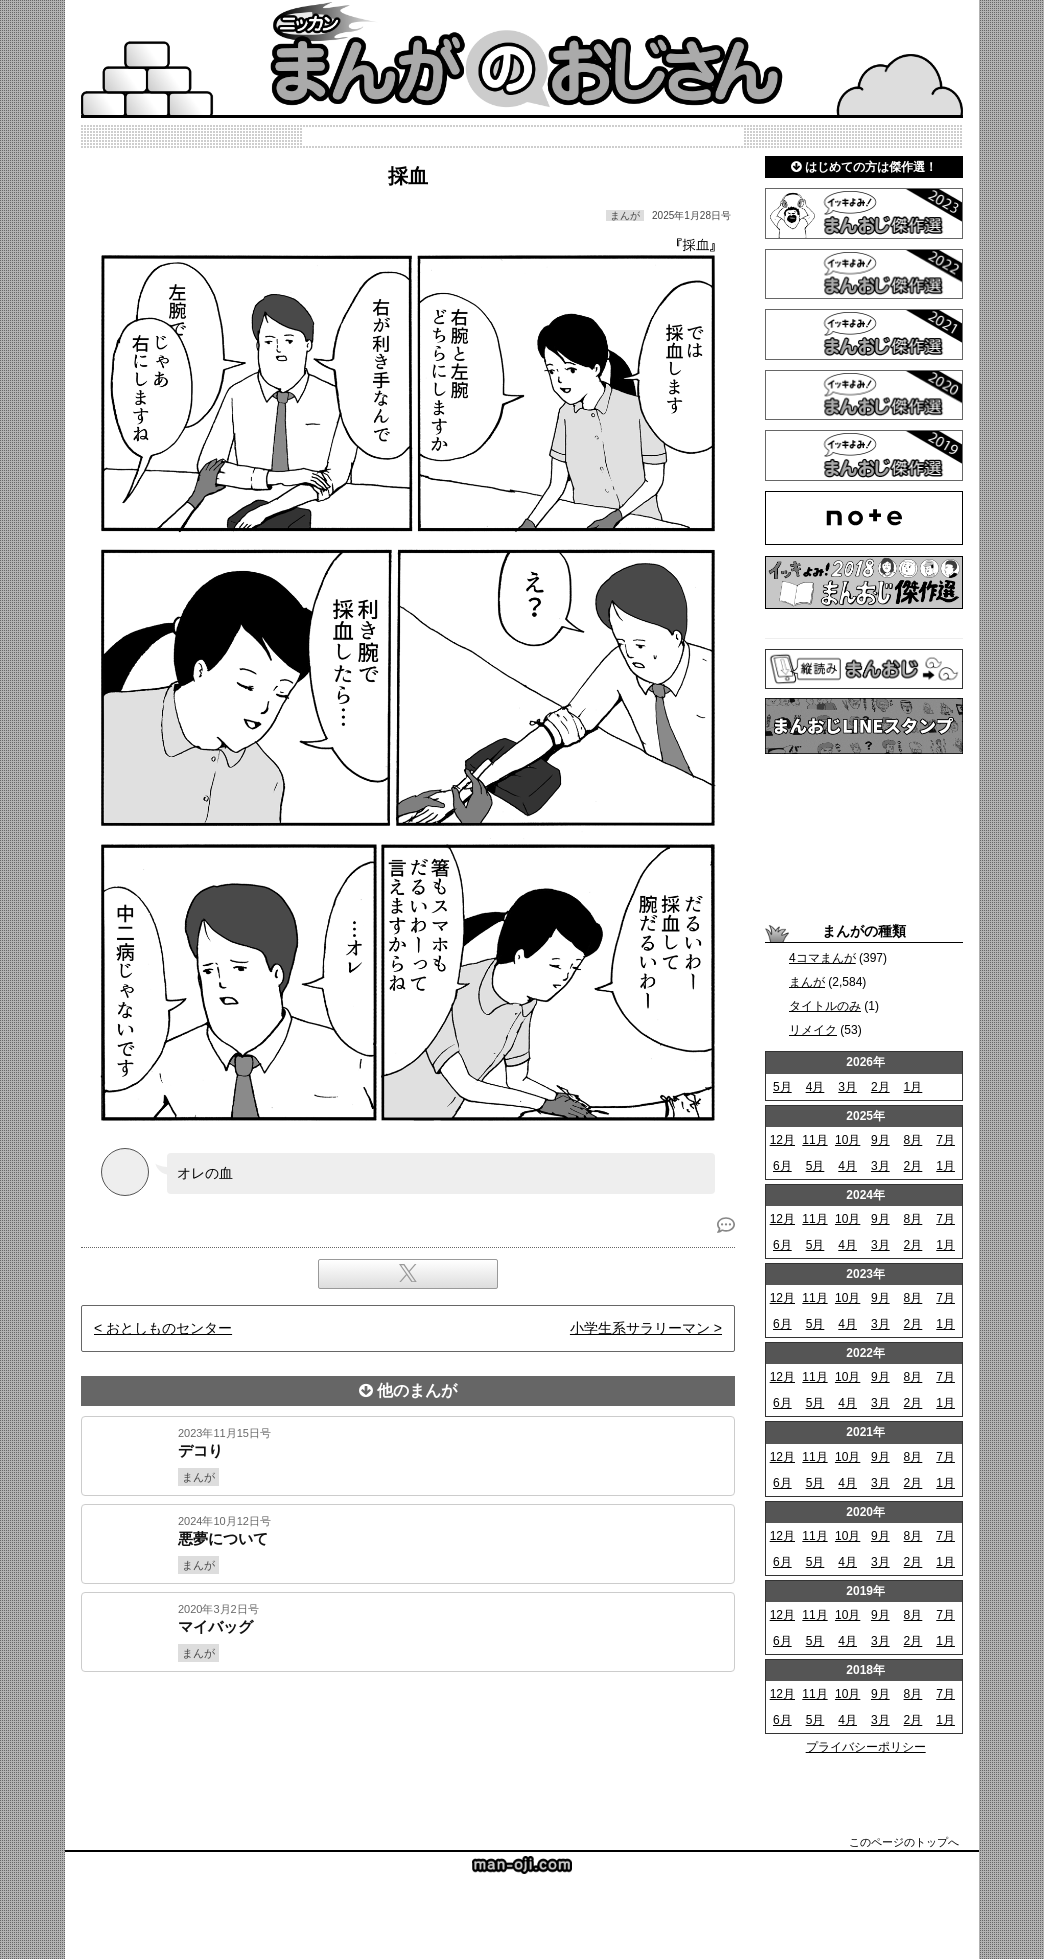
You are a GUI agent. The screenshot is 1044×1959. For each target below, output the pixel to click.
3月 (847, 1087)
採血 (408, 176)
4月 (815, 1087)
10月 (847, 1140)
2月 (880, 1087)
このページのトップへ (904, 1842)
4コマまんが (822, 958)
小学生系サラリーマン (640, 1328)
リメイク (813, 1030)
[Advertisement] (408, 1740)
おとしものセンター (169, 1328)
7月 (945, 1140)
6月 (782, 1166)
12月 (782, 1140)
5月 (782, 1087)
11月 (814, 1140)
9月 (880, 1140)
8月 (913, 1140)
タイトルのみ (825, 1006)
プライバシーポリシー (866, 1747)
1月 (913, 1087)
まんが (807, 982)
